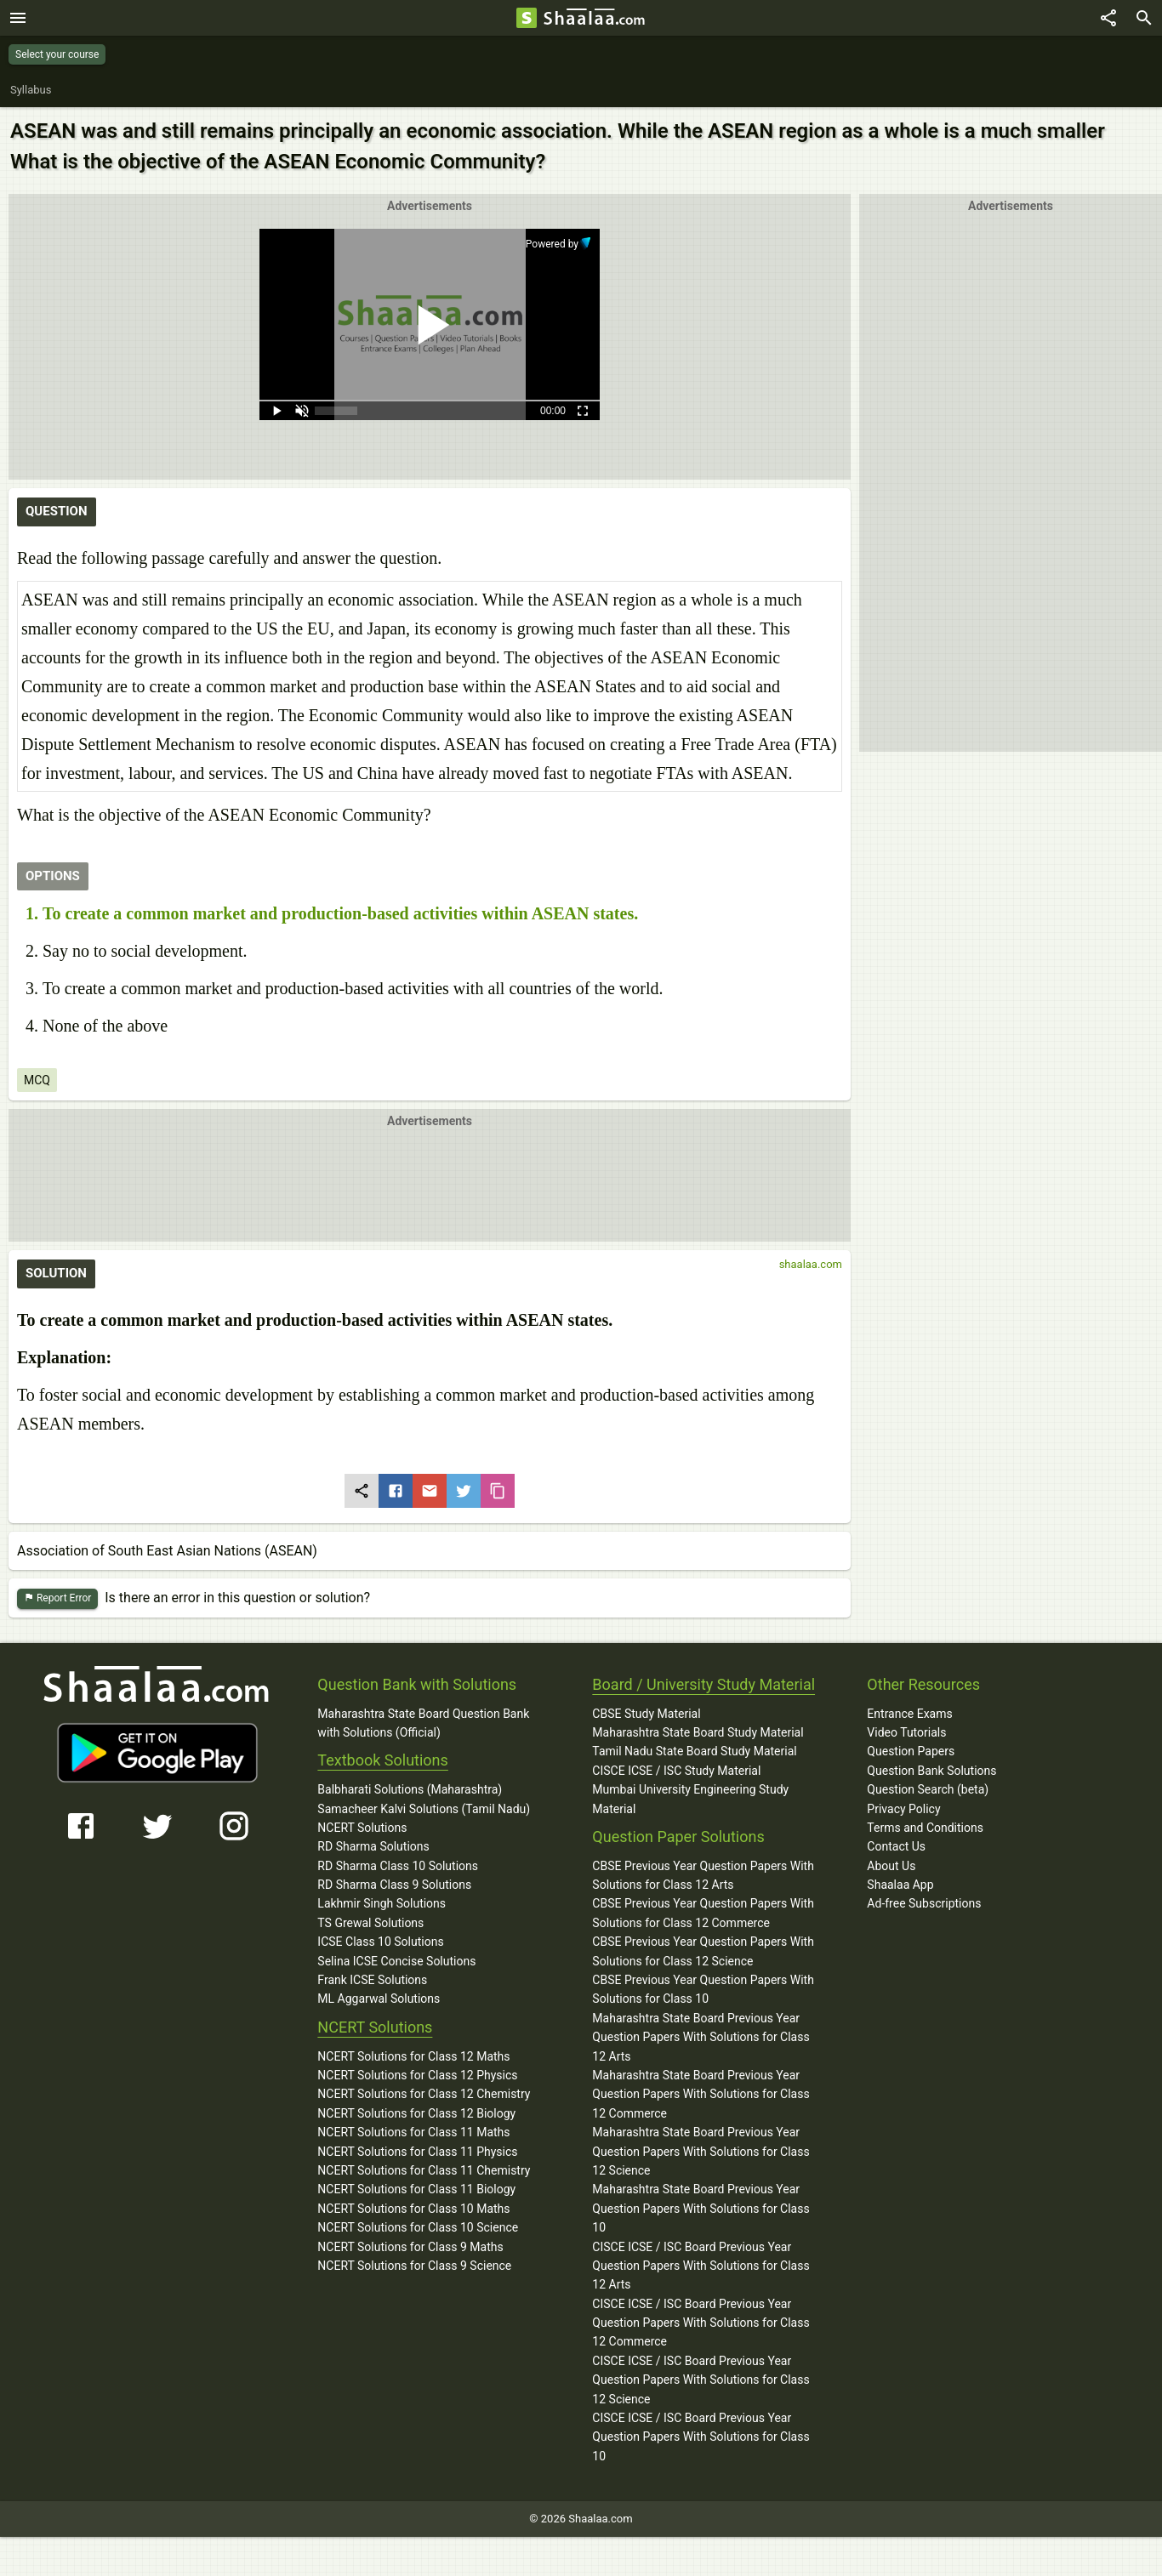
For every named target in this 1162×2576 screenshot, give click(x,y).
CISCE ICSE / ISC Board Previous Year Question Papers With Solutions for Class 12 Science (700, 2380)
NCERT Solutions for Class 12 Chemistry (423, 2094)
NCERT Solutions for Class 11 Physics (417, 2151)
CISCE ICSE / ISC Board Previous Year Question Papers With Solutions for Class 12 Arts (700, 2266)
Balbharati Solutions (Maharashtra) (409, 1789)
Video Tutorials (906, 1732)
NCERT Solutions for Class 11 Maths (413, 2132)
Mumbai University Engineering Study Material (690, 1799)
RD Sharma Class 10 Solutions (397, 1866)
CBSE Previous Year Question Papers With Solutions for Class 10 (703, 1989)
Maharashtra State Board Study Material (697, 1732)
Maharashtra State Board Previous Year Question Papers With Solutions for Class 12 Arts (700, 2037)
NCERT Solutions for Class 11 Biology (416, 2189)
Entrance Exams (909, 1713)
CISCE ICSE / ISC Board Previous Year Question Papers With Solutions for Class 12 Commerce (700, 2323)
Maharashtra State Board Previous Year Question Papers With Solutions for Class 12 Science (700, 2151)
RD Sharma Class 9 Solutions (394, 1884)
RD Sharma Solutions (373, 1846)
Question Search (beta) (927, 1789)
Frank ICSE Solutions (372, 1980)
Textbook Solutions (382, 1760)
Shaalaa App (900, 1884)
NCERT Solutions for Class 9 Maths (410, 2247)
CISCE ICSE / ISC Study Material (676, 1770)
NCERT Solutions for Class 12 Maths (413, 2056)
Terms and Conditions (925, 1827)
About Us (891, 1866)
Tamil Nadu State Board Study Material (694, 1751)
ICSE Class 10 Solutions (380, 1941)
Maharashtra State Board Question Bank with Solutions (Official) (423, 1723)
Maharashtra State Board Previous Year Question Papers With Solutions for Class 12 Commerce (700, 2094)
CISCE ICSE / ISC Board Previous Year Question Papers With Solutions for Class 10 (700, 2437)
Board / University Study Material (703, 1684)
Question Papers (910, 1751)
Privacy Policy (903, 1809)
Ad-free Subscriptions (924, 1903)
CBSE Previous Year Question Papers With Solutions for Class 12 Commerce (703, 1912)
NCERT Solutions (362, 1827)
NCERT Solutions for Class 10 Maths (413, 2208)
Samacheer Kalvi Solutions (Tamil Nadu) (423, 1809)
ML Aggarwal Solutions (378, 1998)
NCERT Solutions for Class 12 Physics (417, 2075)
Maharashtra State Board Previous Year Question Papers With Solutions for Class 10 (700, 2208)
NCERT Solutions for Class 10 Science (417, 2227)
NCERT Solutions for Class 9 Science (414, 2265)
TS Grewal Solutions (370, 1923)
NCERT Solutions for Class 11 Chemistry (423, 2170)
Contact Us (896, 1846)
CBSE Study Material (646, 1713)
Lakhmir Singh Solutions (381, 1903)
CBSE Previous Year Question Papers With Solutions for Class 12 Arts (703, 1875)
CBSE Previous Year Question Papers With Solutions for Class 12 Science (703, 1951)
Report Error (57, 1598)
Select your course (57, 54)
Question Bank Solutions (931, 1770)
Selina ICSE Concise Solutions (396, 1961)
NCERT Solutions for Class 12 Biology (416, 2113)
